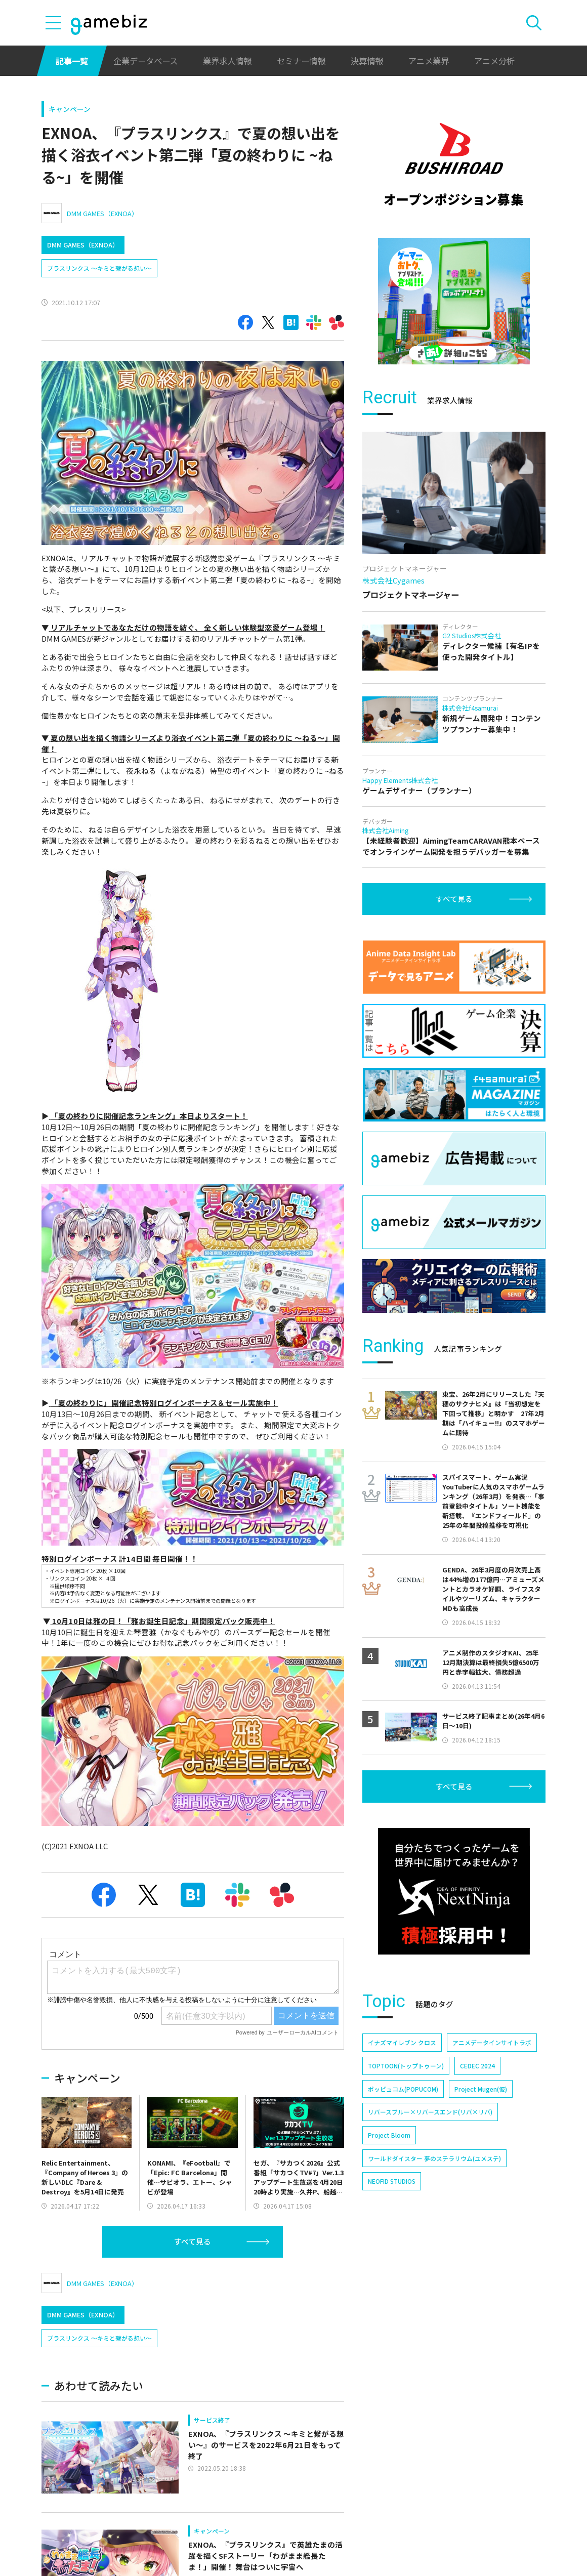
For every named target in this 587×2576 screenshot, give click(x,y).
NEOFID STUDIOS (391, 2181)
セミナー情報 (301, 61)
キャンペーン (70, 109)
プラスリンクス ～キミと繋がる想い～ (99, 268)
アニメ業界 (428, 61)
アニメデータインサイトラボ (491, 2042)
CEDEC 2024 (477, 2065)
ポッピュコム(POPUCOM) (403, 2089)
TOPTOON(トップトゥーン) (406, 2065)
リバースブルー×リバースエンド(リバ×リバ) (430, 2111)
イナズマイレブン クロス (402, 2042)
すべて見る (192, 2241)
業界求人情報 (227, 61)
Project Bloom (389, 2135)
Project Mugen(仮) (480, 2089)
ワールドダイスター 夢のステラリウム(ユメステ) (434, 2158)
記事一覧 (72, 61)
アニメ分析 (494, 61)
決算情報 (367, 61)
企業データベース (145, 61)
